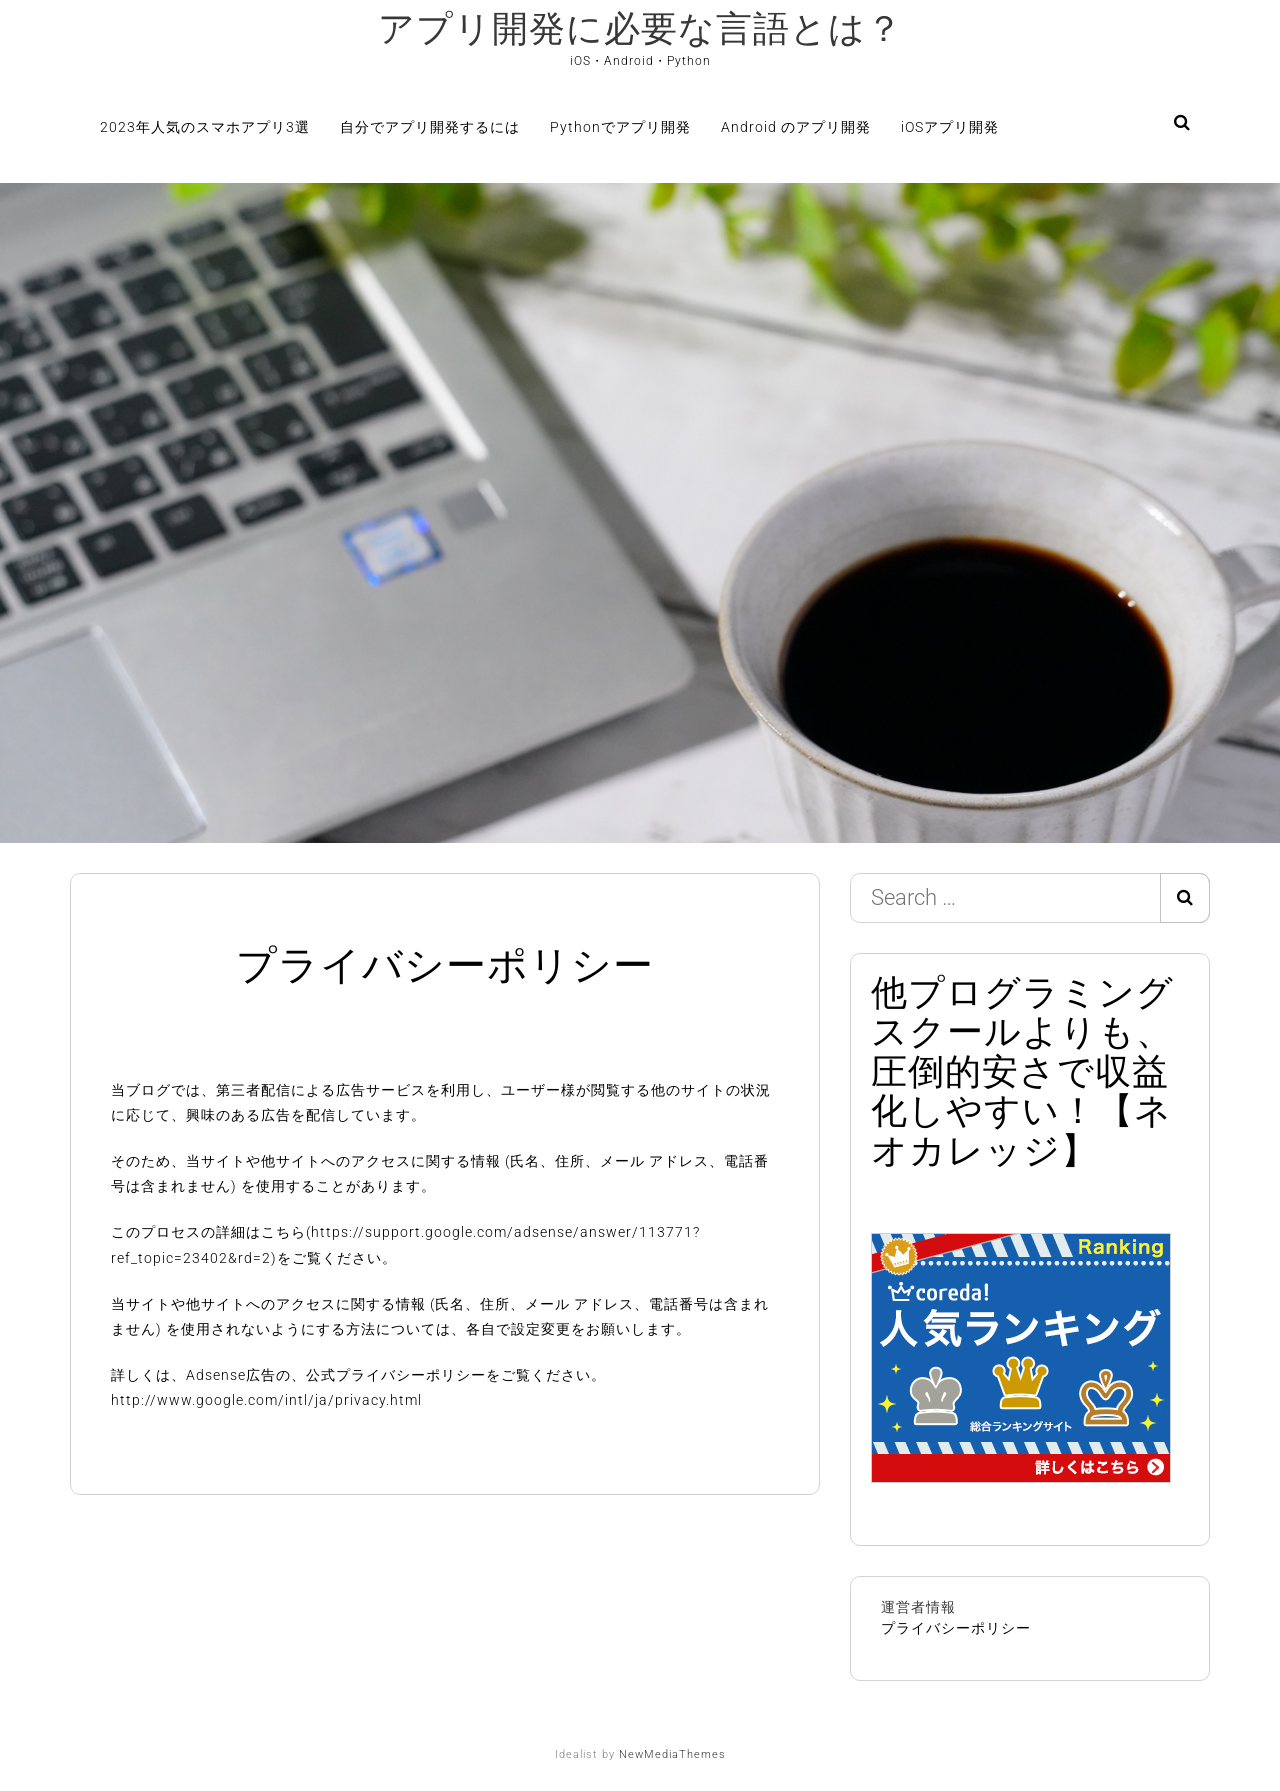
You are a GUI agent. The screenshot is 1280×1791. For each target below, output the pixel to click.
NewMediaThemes (672, 1754)
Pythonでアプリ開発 (620, 127)
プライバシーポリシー (956, 1628)
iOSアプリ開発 (950, 127)
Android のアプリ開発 (796, 127)
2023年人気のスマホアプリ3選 (205, 127)
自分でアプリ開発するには (430, 127)
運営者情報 (918, 1607)
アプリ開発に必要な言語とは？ (640, 29)
